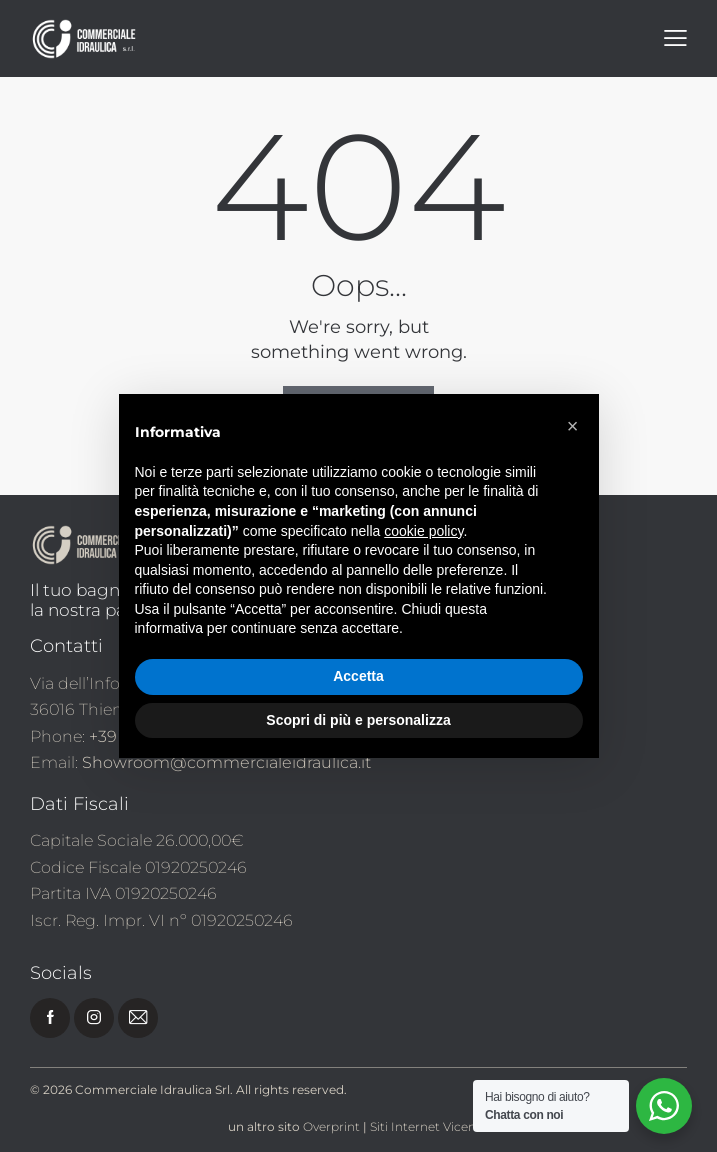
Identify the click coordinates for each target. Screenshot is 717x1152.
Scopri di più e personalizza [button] (358, 720)
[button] (573, 426)
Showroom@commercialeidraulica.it (226, 762)
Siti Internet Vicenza (429, 1126)
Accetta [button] (358, 676)
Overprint (331, 1126)
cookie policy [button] (423, 531)
